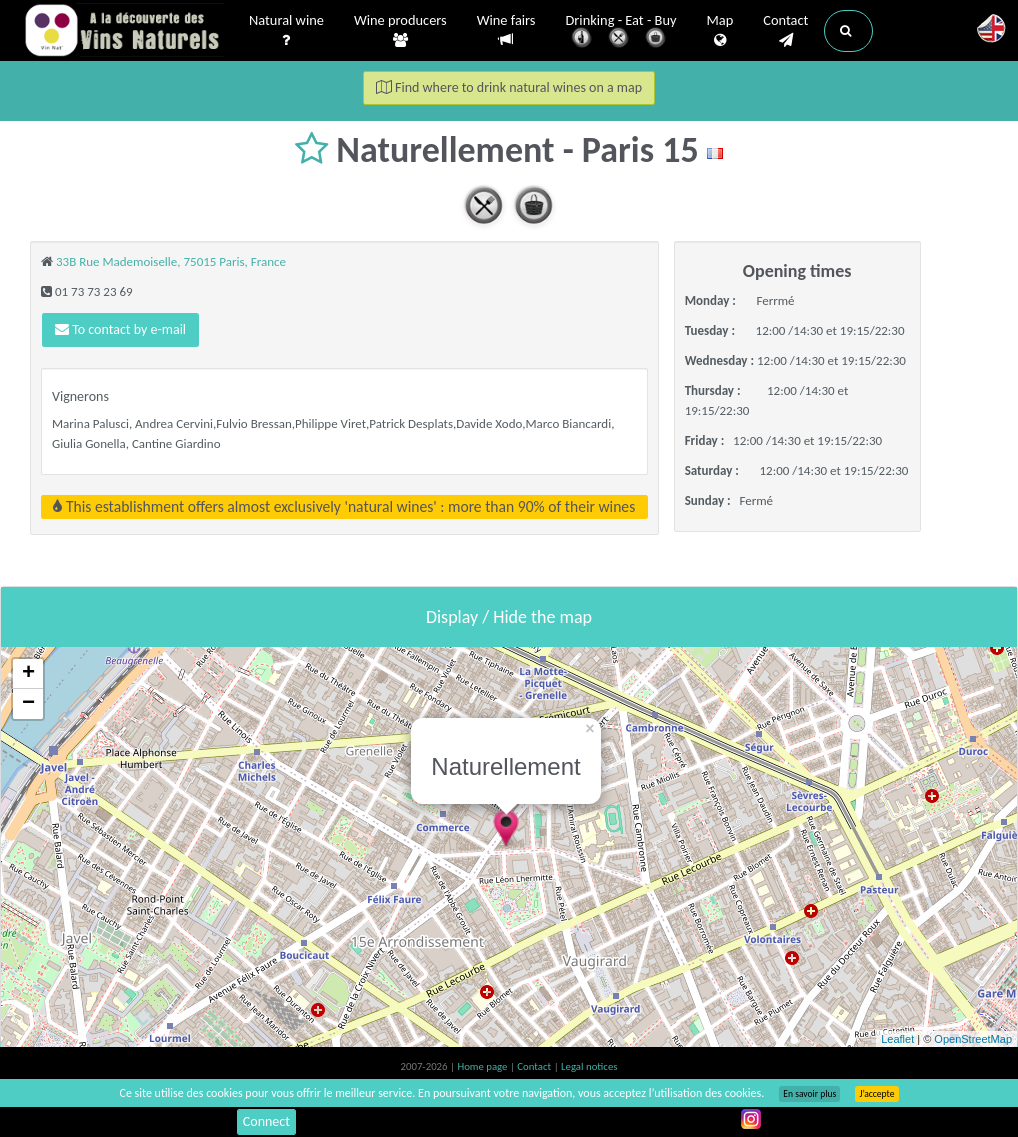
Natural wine (286, 31)
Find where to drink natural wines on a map (509, 87)
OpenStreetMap (973, 1039)
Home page (483, 1066)
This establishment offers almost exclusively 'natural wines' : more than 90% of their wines (344, 506)
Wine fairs (506, 30)
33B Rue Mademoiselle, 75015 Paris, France (171, 261)
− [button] (28, 704)
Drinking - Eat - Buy (621, 32)
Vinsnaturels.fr (124, 32)
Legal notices (589, 1066)
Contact (785, 31)
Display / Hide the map (509, 617)
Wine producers (400, 31)
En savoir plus (809, 1094)
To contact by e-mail (120, 329)
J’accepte (876, 1094)
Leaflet (897, 1039)
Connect (266, 1121)
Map (720, 31)
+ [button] (28, 674)
